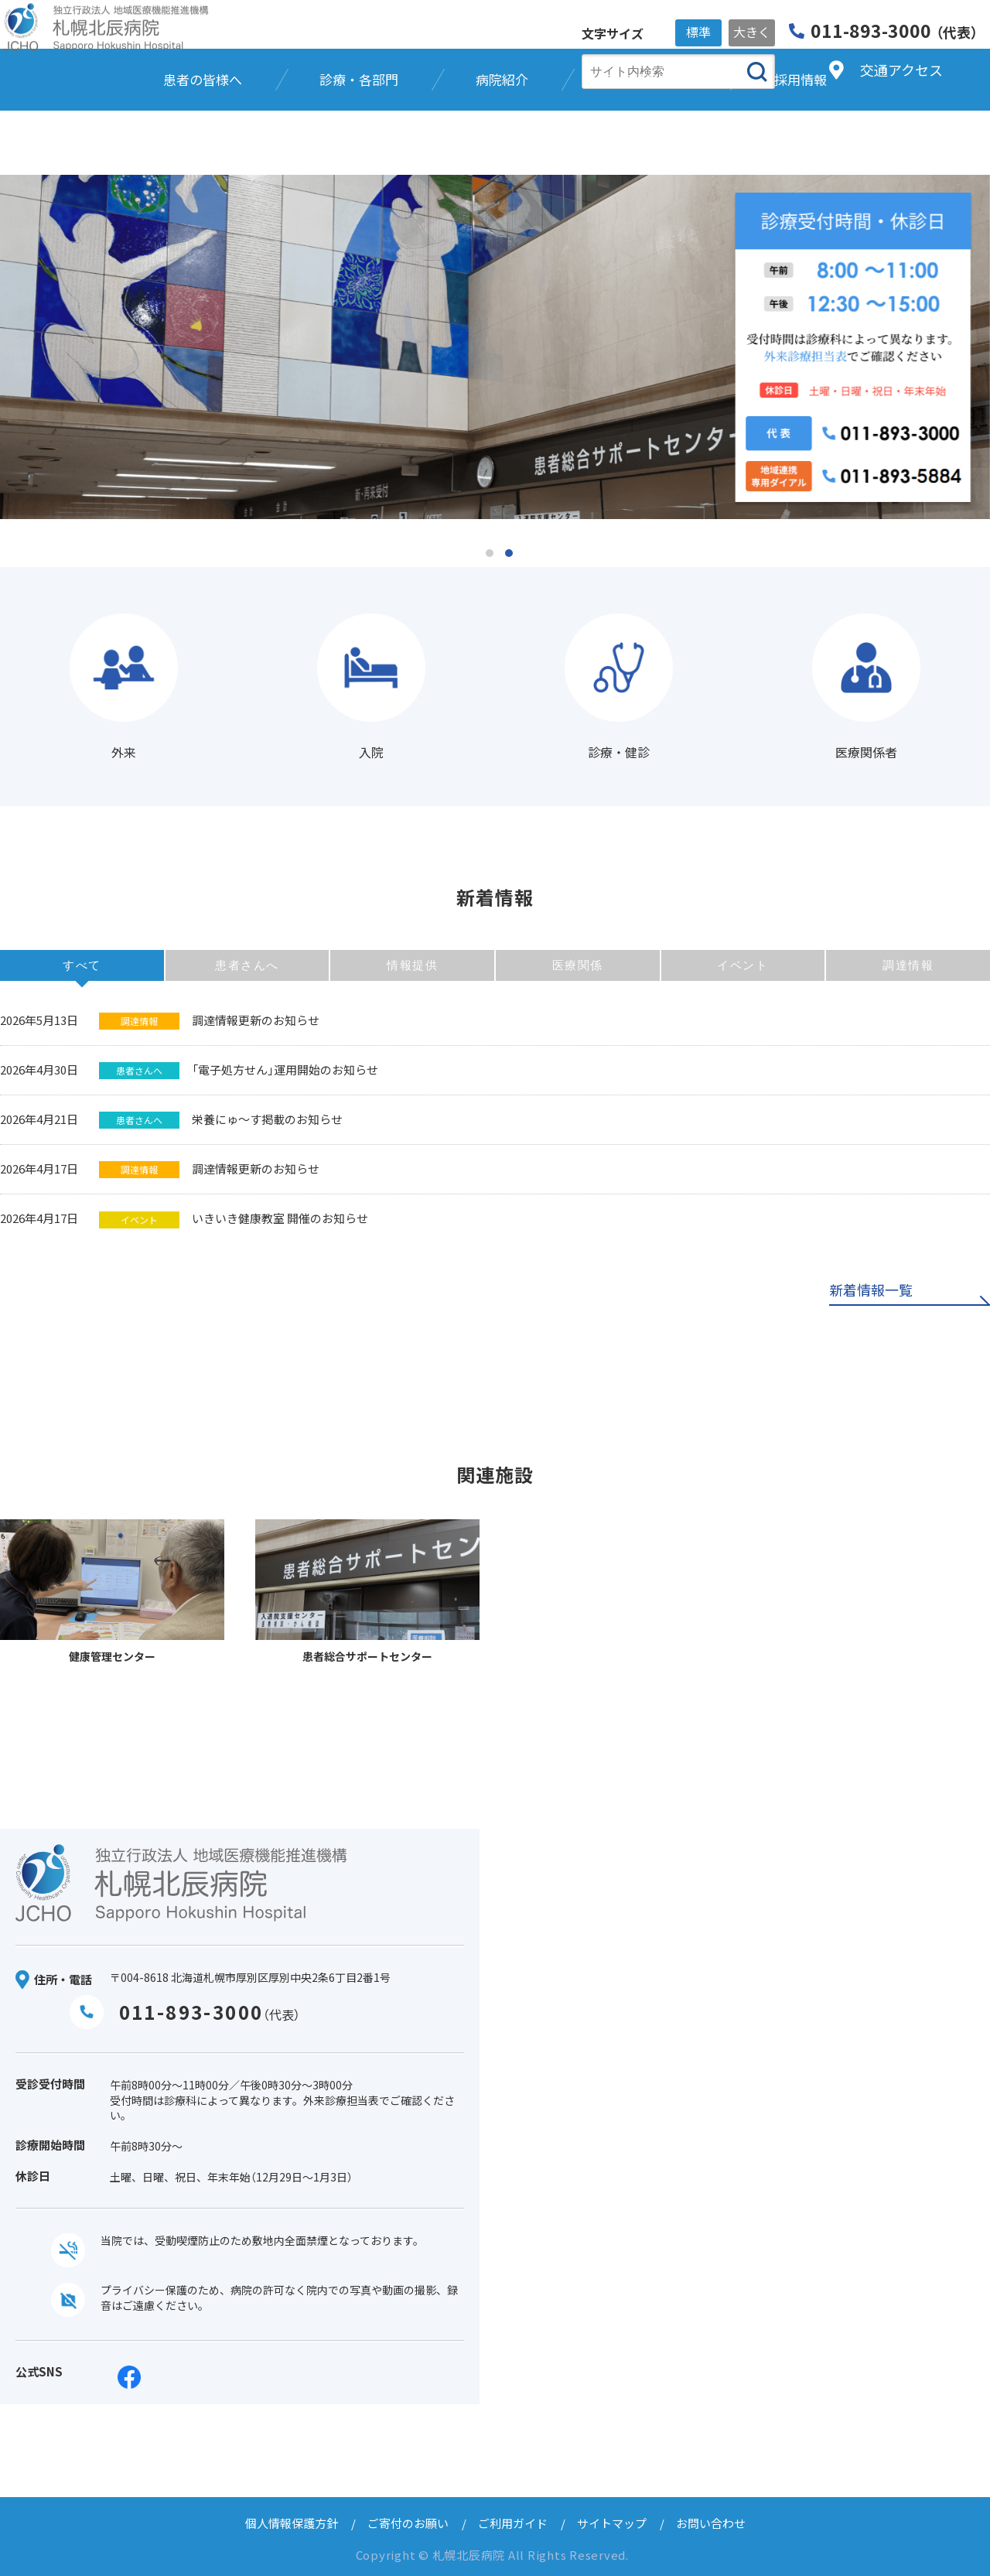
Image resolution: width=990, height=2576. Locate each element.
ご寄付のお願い (408, 2523)
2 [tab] (509, 553)
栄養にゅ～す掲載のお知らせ (267, 1119)
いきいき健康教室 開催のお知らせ (280, 1218)
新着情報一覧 (871, 1291)
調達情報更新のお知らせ (255, 1020)
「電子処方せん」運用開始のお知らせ (285, 1069)
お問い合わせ (711, 2523)
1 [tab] (489, 553)
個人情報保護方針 (291, 2523)
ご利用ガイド (513, 2523)
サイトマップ (612, 2523)
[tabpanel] (495, 347)
